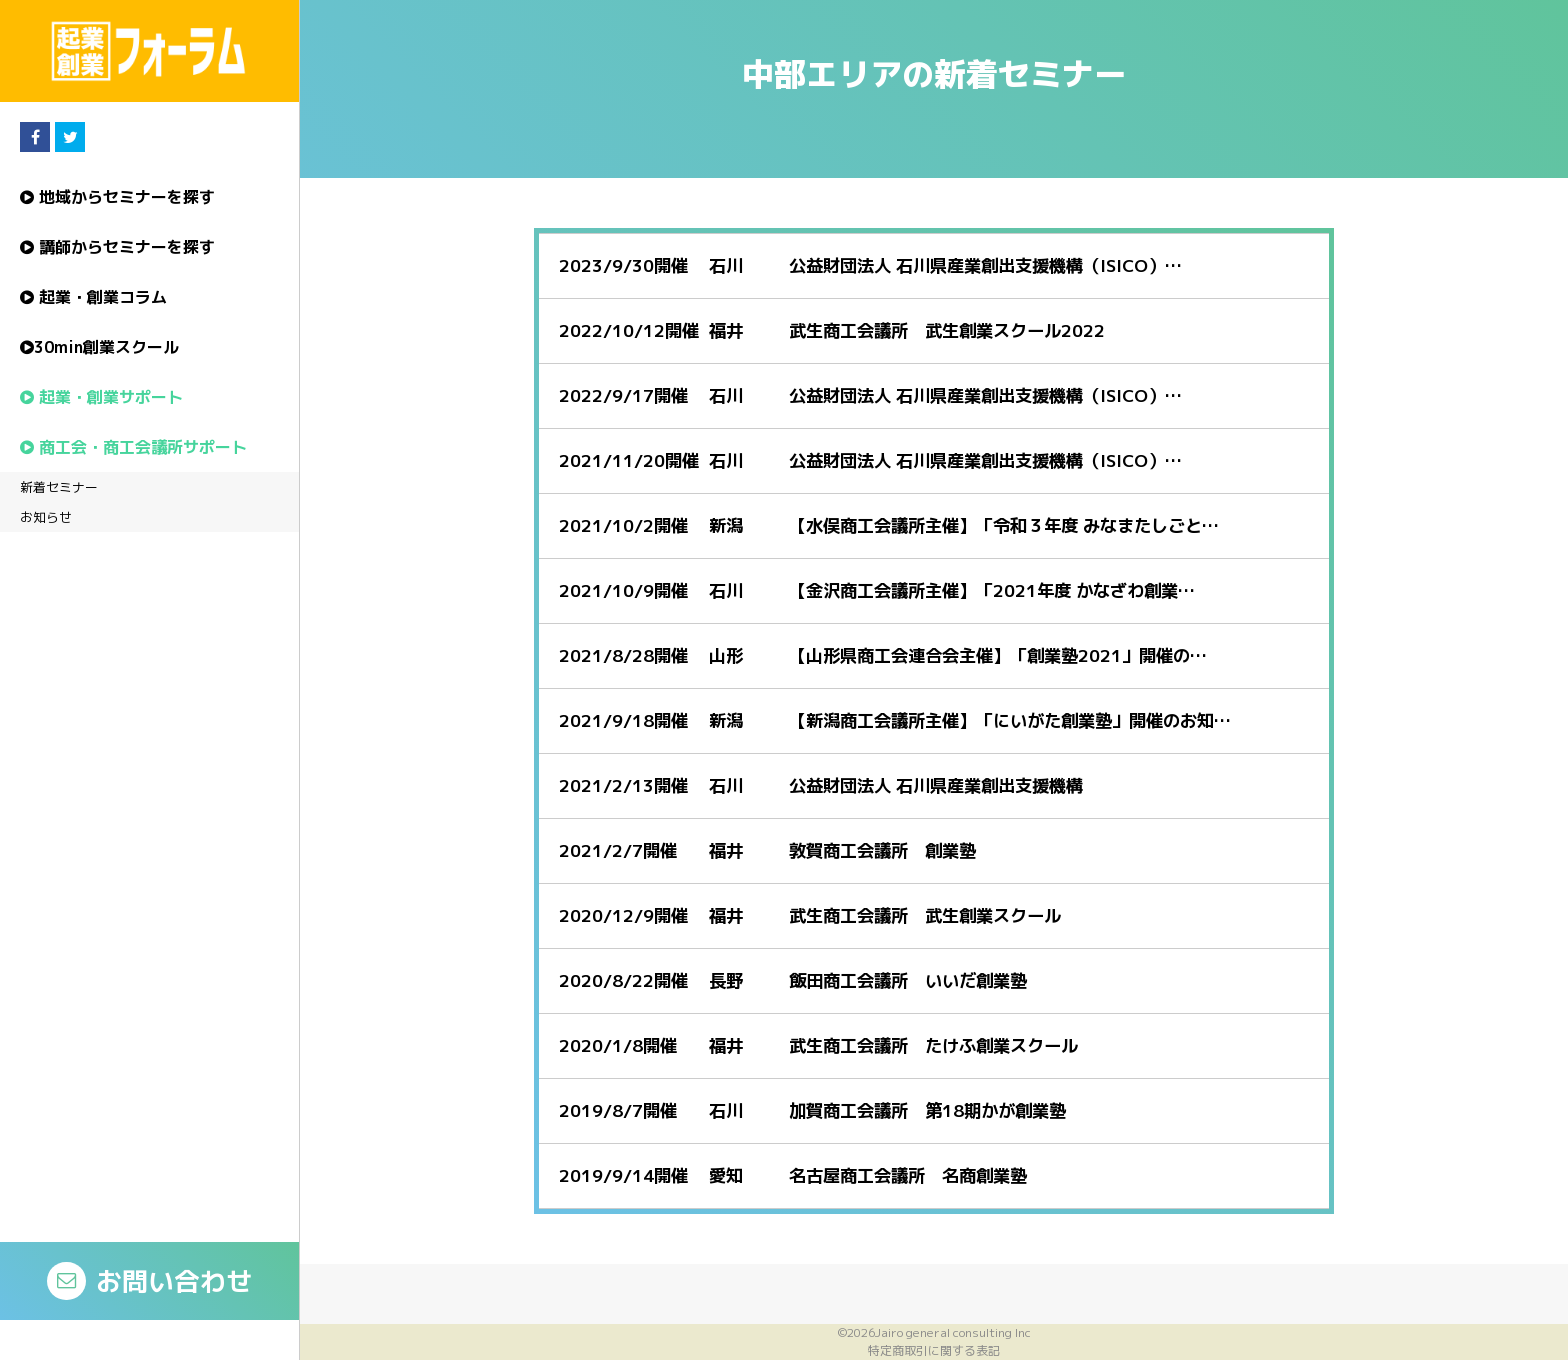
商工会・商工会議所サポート (133, 447)
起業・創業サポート (101, 397)
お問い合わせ (149, 1281)
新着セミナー (59, 487)
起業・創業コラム (93, 297)
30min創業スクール (99, 347)
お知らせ (46, 517)
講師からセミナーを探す (117, 247)
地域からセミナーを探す (117, 197)
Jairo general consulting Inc (953, 1332)
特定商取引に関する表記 (934, 1350)
